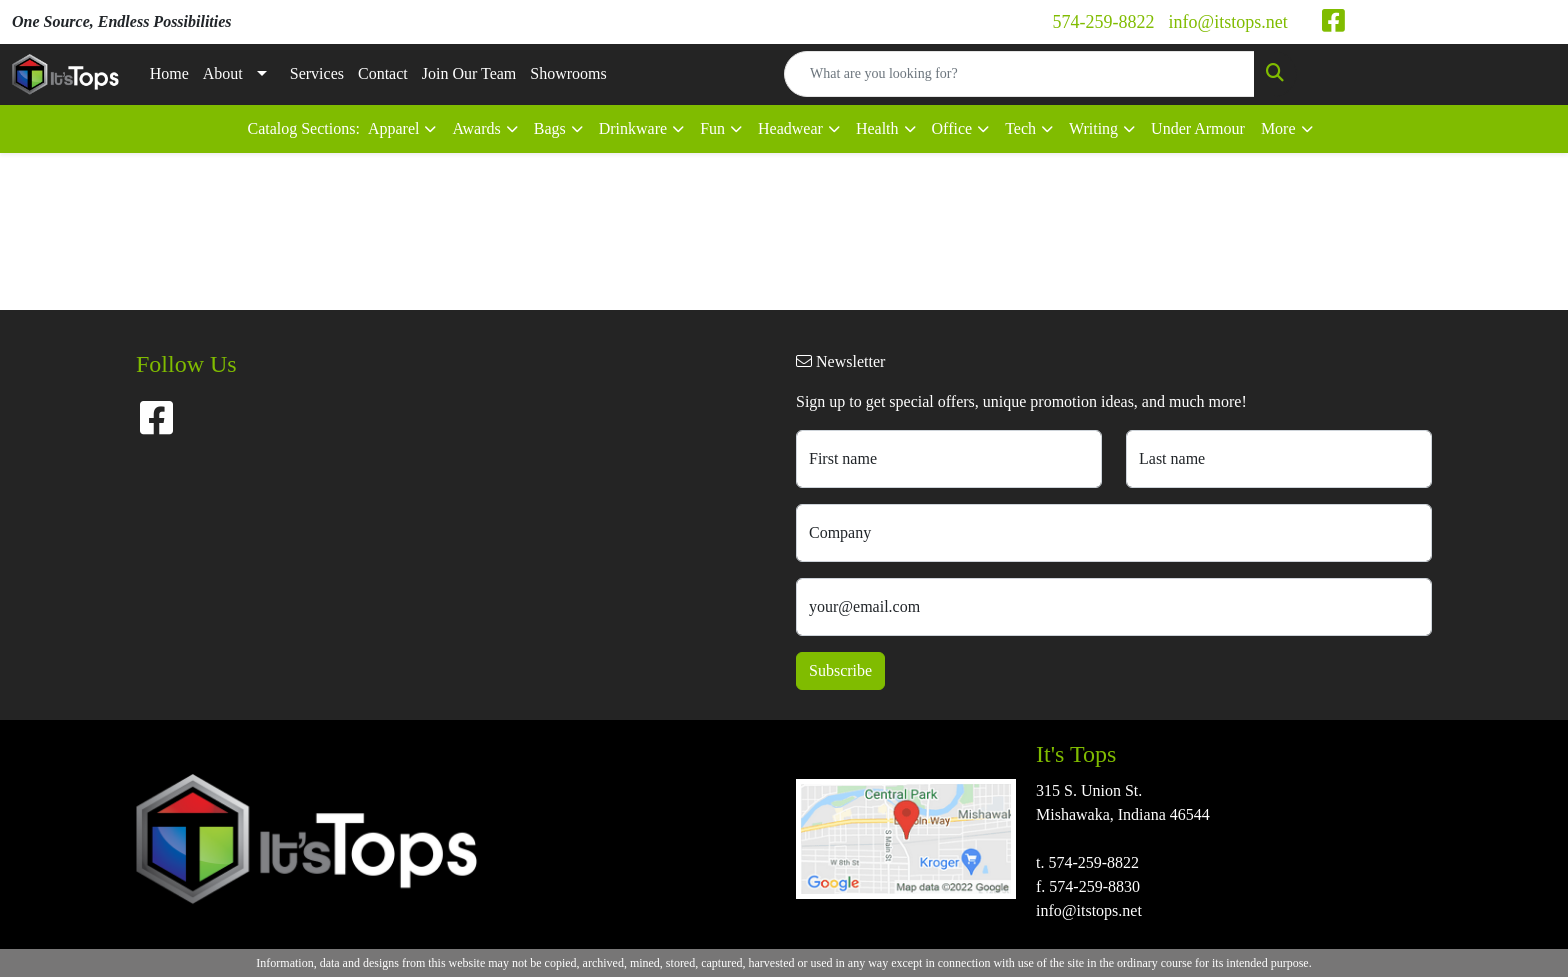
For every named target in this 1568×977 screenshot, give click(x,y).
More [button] (1278, 128)
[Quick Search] (1019, 74)
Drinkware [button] (633, 128)
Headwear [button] (790, 128)
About (223, 73)
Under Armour (1198, 128)
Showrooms (568, 73)
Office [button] (952, 128)
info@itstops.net (1228, 22)
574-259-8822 (1104, 22)
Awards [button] (476, 128)
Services (317, 73)
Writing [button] (1093, 128)
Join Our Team (469, 73)
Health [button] (877, 128)
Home (169, 73)
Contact (383, 73)
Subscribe (840, 670)
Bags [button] (550, 128)
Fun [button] (712, 128)
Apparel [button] (394, 128)
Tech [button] (1020, 128)
